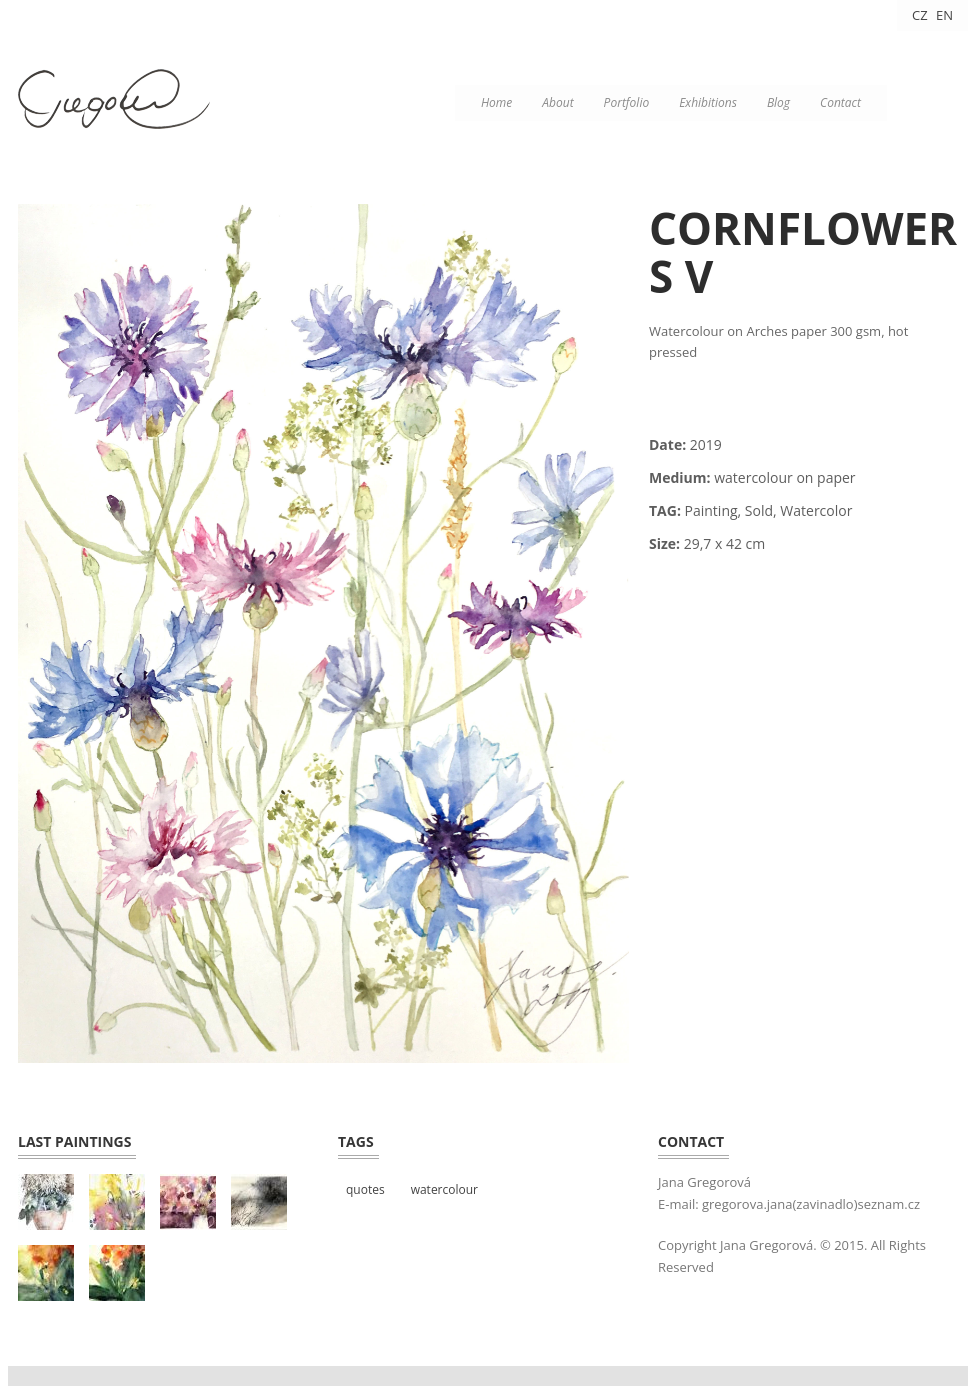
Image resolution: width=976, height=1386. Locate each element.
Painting (711, 510)
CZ (920, 15)
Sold (759, 510)
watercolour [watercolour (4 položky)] (444, 1189)
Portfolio (627, 103)
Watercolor (816, 510)
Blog (778, 103)
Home (496, 103)
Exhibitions (708, 103)
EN (944, 15)
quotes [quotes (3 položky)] (365, 1189)
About (557, 103)
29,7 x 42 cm (725, 543)
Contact (840, 103)
